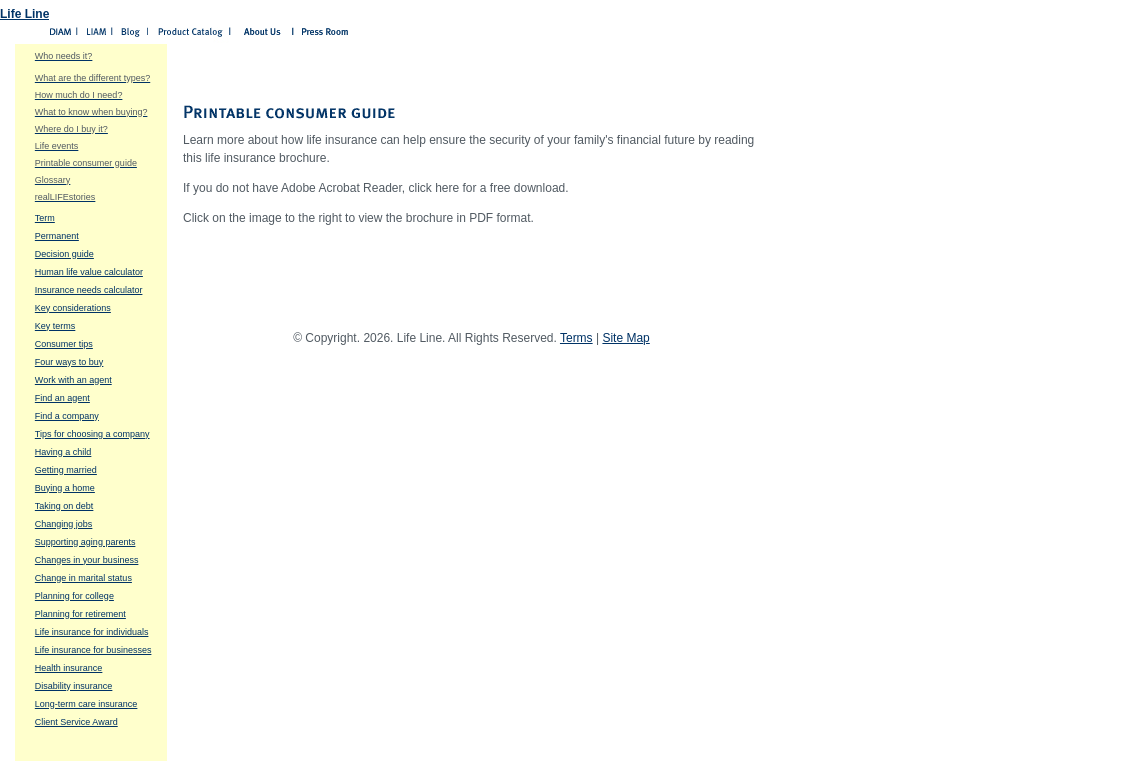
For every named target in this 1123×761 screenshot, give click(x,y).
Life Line (24, 14)
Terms (576, 338)
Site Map (625, 338)
